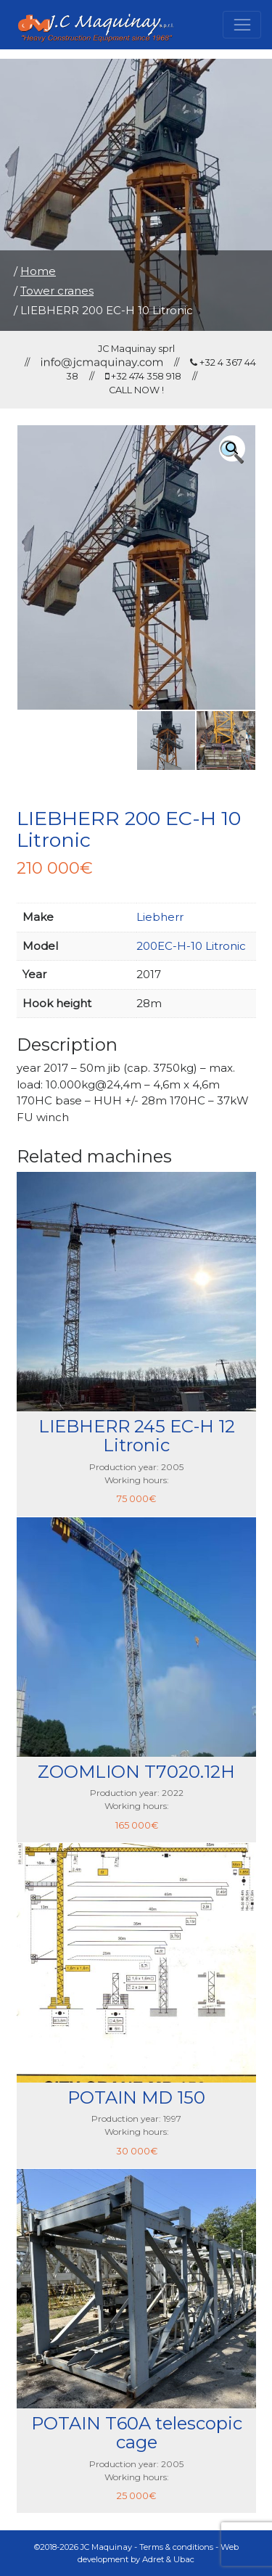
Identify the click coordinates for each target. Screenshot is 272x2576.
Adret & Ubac (168, 2559)
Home (38, 271)
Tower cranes (57, 291)
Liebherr (160, 917)
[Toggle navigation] (242, 24)
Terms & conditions (176, 2547)
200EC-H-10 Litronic (191, 946)
